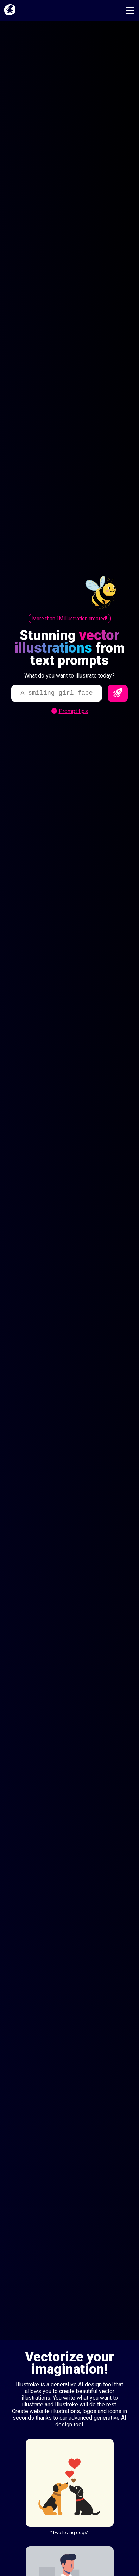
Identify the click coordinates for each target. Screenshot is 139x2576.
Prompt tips (69, 711)
